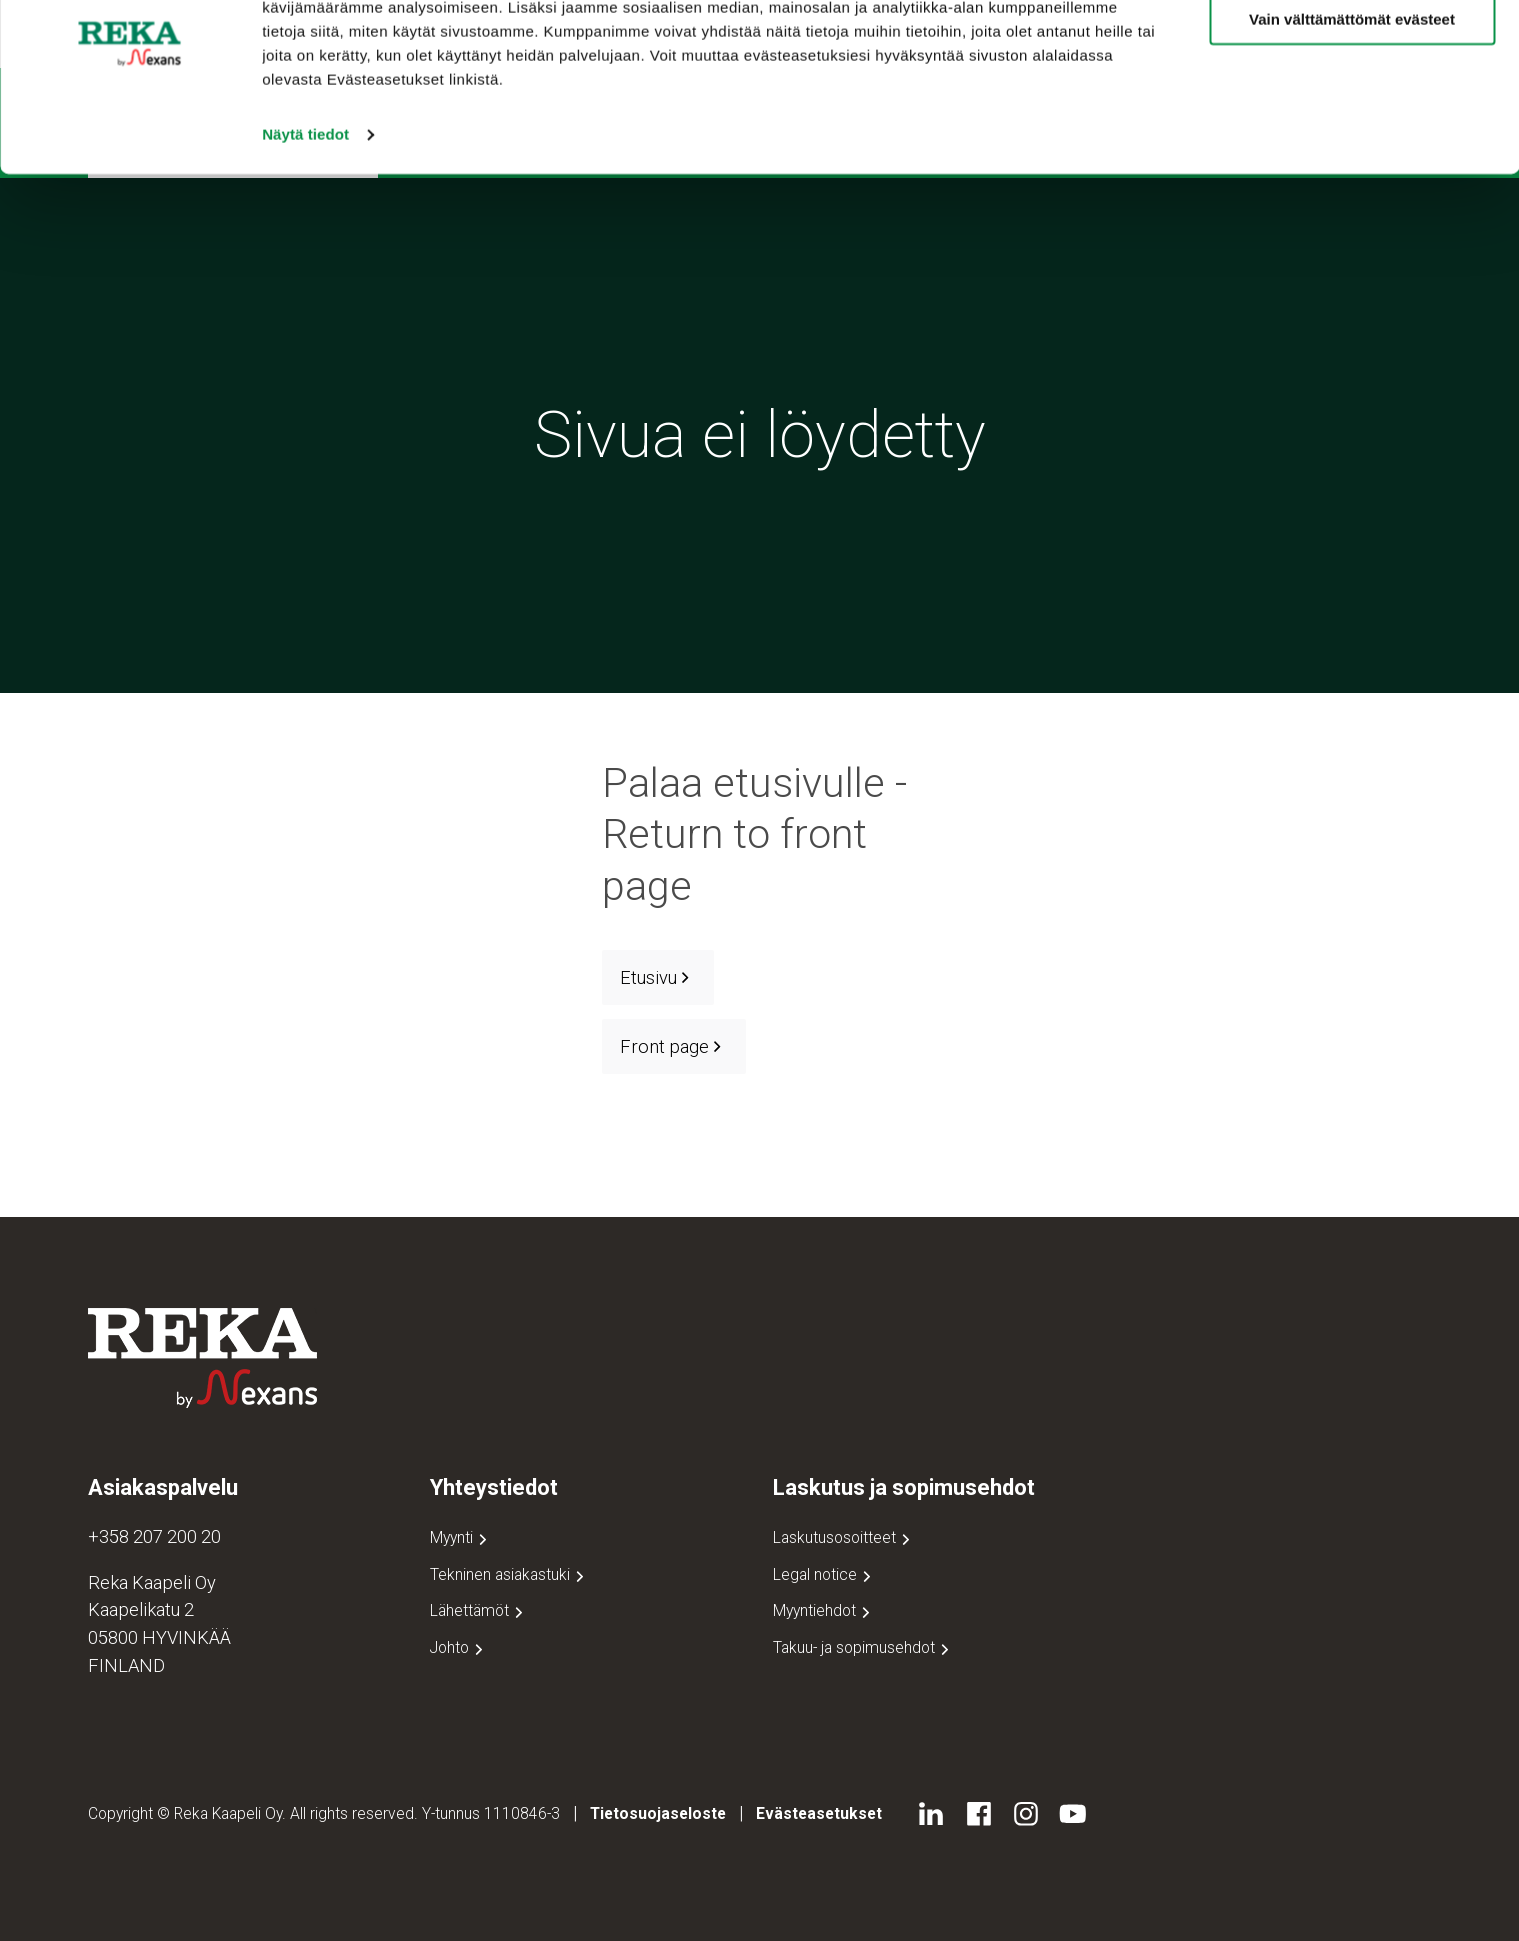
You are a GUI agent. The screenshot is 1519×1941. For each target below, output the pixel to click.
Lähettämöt (478, 1610)
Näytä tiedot (305, 223)
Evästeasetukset (819, 1813)
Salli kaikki (1352, 49)
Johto (458, 1647)
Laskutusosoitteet (843, 1537)
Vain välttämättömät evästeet (1352, 108)
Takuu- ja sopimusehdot (863, 1647)
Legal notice (824, 1574)
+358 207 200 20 (154, 1536)
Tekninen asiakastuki (509, 1574)
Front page (673, 1046)
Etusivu (657, 977)
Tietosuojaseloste (658, 1813)
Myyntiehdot (823, 1610)
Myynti (460, 1537)
